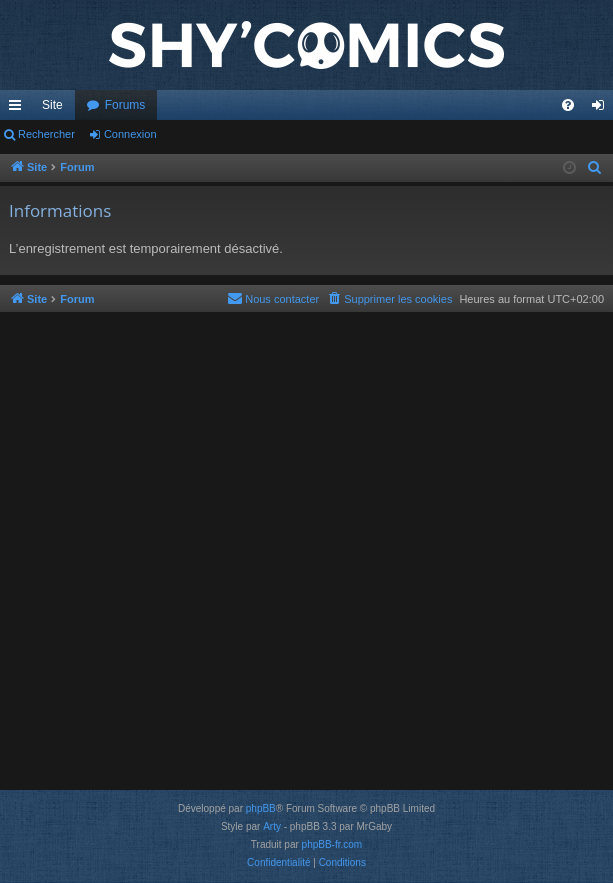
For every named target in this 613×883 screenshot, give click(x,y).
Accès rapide (19, 109)
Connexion (130, 134)
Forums (125, 105)
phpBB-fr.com (332, 844)
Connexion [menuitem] (602, 109)
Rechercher (46, 134)
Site (52, 105)
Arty (272, 826)
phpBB (261, 808)
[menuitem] (568, 105)
